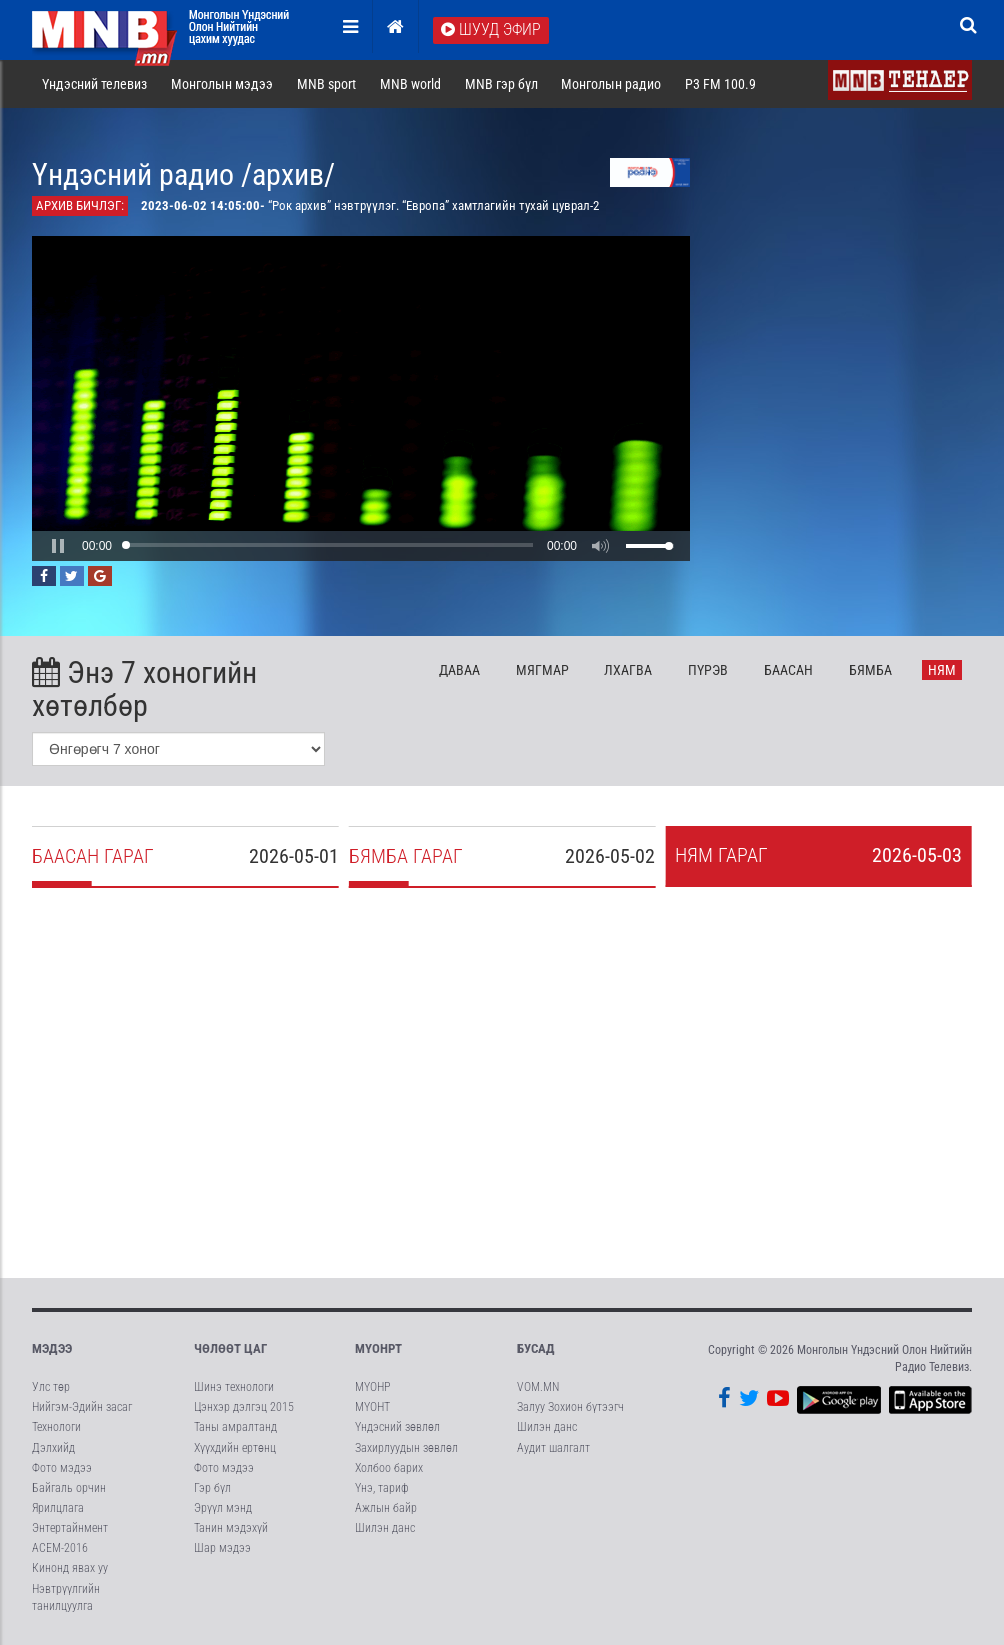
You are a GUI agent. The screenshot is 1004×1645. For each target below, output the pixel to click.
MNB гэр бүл (501, 84)
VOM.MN (538, 1387)
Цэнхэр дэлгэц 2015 (244, 1407)
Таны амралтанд (235, 1427)
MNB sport (326, 84)
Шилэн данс (385, 1528)
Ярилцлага (58, 1508)
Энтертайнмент (70, 1528)
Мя (542, 670)
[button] (58, 546)
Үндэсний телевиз (94, 84)
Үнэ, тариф (382, 1488)
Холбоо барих (389, 1468)
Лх (628, 670)
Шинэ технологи (234, 1387)
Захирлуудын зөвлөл (406, 1448)
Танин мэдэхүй (231, 1528)
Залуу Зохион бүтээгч (570, 1407)
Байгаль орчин (69, 1488)
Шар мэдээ (222, 1548)
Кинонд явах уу (70, 1568)
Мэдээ (52, 1348)
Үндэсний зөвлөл (397, 1427)
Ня (942, 670)
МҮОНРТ (378, 1348)
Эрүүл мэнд (223, 1508)
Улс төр (51, 1387)
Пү (708, 670)
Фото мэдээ (62, 1468)
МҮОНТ (372, 1407)
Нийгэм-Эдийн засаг (82, 1407)
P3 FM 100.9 (720, 84)
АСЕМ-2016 (60, 1548)
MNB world (410, 84)
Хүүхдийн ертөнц (235, 1448)
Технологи (56, 1427)
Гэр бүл (212, 1488)
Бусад (536, 1348)
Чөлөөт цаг (230, 1348)
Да (459, 670)
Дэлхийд (53, 1448)
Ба (788, 670)
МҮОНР (372, 1387)
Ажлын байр (386, 1508)
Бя (870, 670)
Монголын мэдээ (222, 84)
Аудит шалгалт (553, 1448)
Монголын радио (611, 84)
